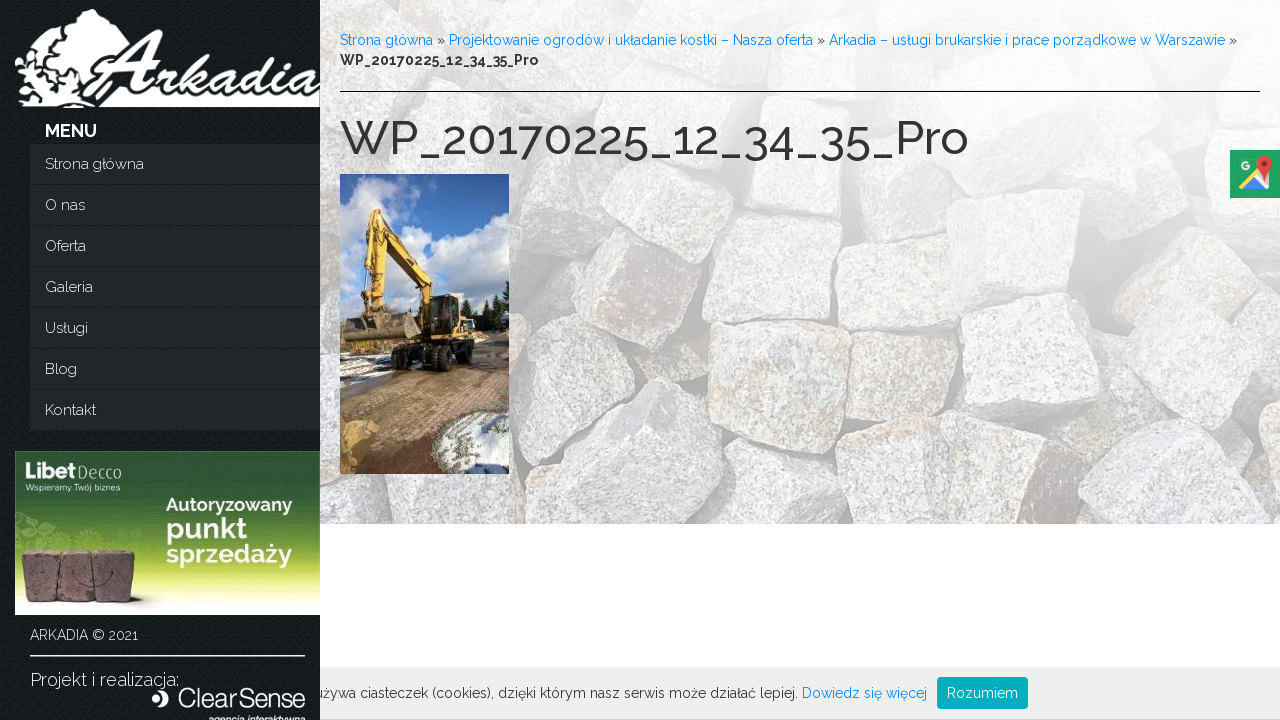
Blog (61, 369)
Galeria (69, 287)
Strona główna (94, 164)
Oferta (65, 246)
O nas (65, 205)
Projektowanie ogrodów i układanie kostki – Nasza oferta (631, 40)
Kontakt (70, 410)
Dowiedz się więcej (864, 693)
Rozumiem (982, 693)
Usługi (66, 328)
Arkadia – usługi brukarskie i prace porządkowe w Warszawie (1027, 40)
